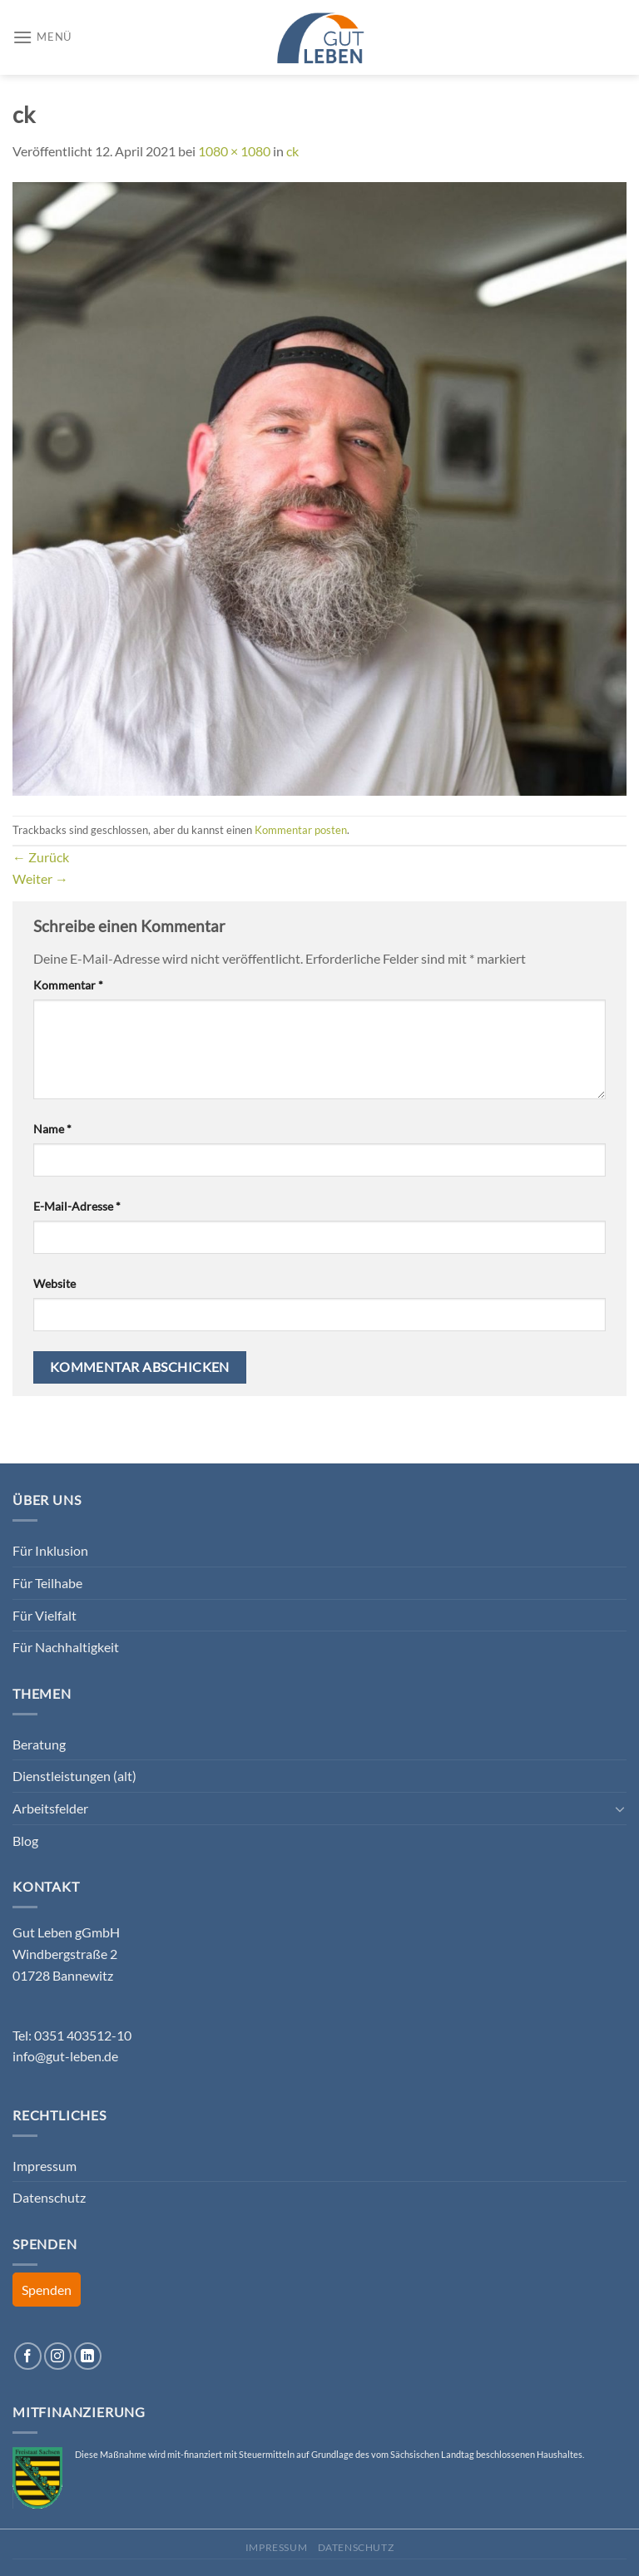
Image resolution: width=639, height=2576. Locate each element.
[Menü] (42, 37)
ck (292, 151)
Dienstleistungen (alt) (74, 1776)
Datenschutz (49, 2197)
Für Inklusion (50, 1550)
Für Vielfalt (44, 1615)
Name (52, 1129)
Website (54, 1283)
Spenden (47, 2289)
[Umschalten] (620, 1808)
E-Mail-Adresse (77, 1206)
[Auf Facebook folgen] (28, 2356)
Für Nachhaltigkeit (65, 1647)
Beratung (39, 1744)
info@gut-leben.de (65, 2056)
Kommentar (68, 985)
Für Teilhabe (47, 1583)
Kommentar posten (301, 829)
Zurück (40, 857)
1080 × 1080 (234, 151)
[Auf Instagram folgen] (58, 2356)
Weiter (40, 878)
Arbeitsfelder (50, 1808)
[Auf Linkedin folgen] (88, 2356)
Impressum (44, 2166)
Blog (25, 1840)
